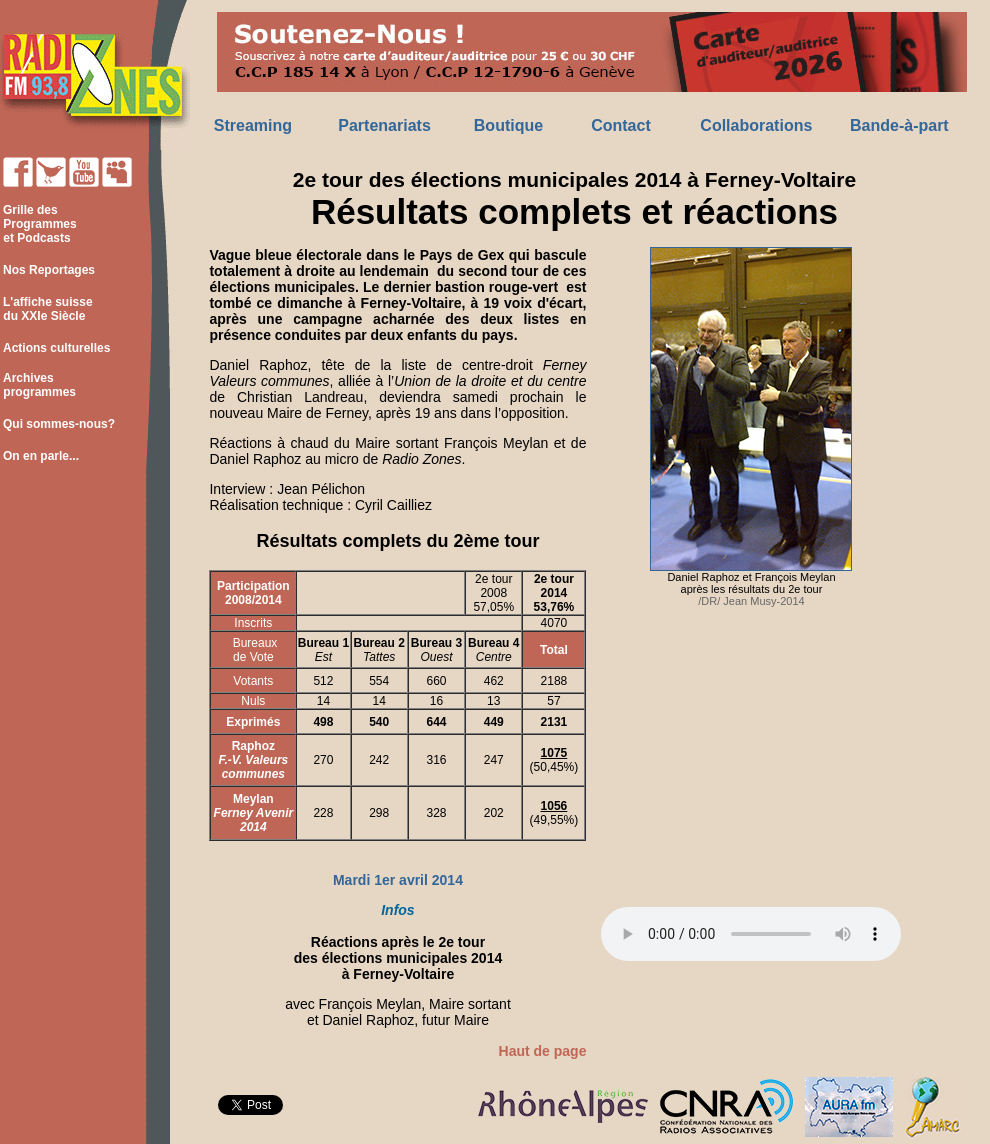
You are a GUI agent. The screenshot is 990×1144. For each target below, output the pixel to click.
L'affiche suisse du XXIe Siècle (46, 309)
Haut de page (543, 1051)
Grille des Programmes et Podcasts (38, 224)
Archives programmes (38, 385)
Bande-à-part (899, 125)
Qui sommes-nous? (59, 424)
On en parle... (41, 456)
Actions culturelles (56, 348)
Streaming (253, 125)
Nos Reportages (49, 270)
